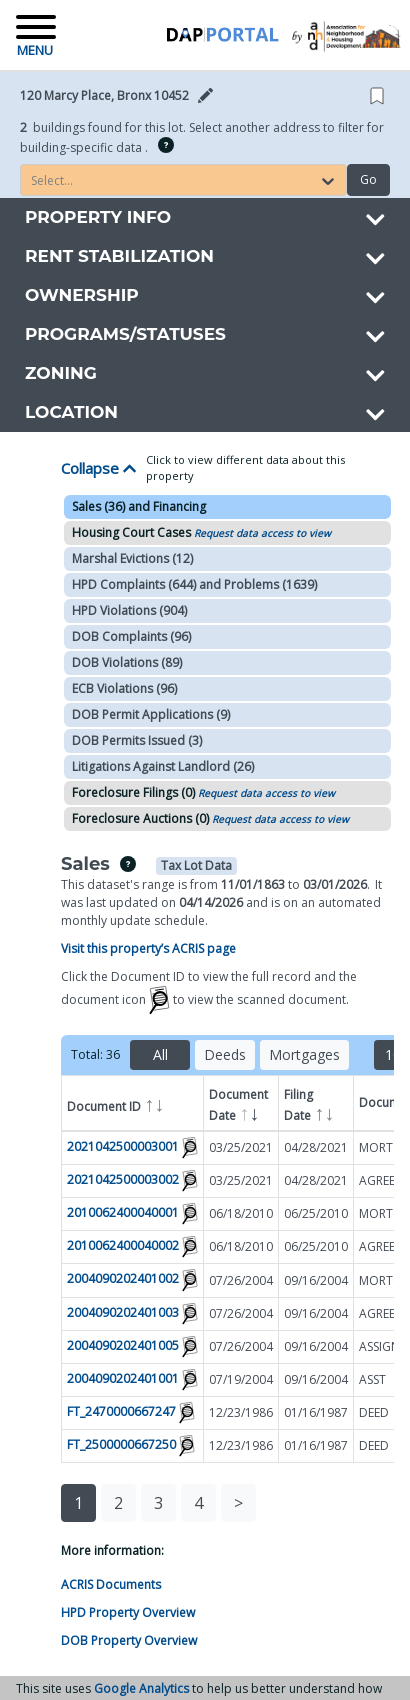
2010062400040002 (123, 1246)
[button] (123, 96)
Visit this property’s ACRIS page (148, 948)
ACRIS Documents (111, 1584)
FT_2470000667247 (121, 1411)
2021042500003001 (123, 1146)
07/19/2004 (241, 1379)
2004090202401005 (123, 1345)
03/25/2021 (241, 1147)
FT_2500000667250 (121, 1444)
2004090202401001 (123, 1378)
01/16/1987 (316, 1412)
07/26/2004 (241, 1280)
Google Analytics (141, 1688)
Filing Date (309, 1106)
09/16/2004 (316, 1280)
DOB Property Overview (129, 1640)
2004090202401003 (123, 1312)
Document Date (238, 1106)
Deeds (225, 1054)
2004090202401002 (123, 1279)
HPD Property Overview (128, 1612)
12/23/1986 (241, 1412)
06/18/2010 (241, 1213)
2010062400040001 (123, 1213)
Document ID (116, 1103)
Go (368, 179)
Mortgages (304, 1054)
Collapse (98, 468)
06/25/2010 (316, 1213)
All (160, 1054)
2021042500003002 (123, 1179)
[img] (166, 145)
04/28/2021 (316, 1147)
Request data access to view (262, 533)
